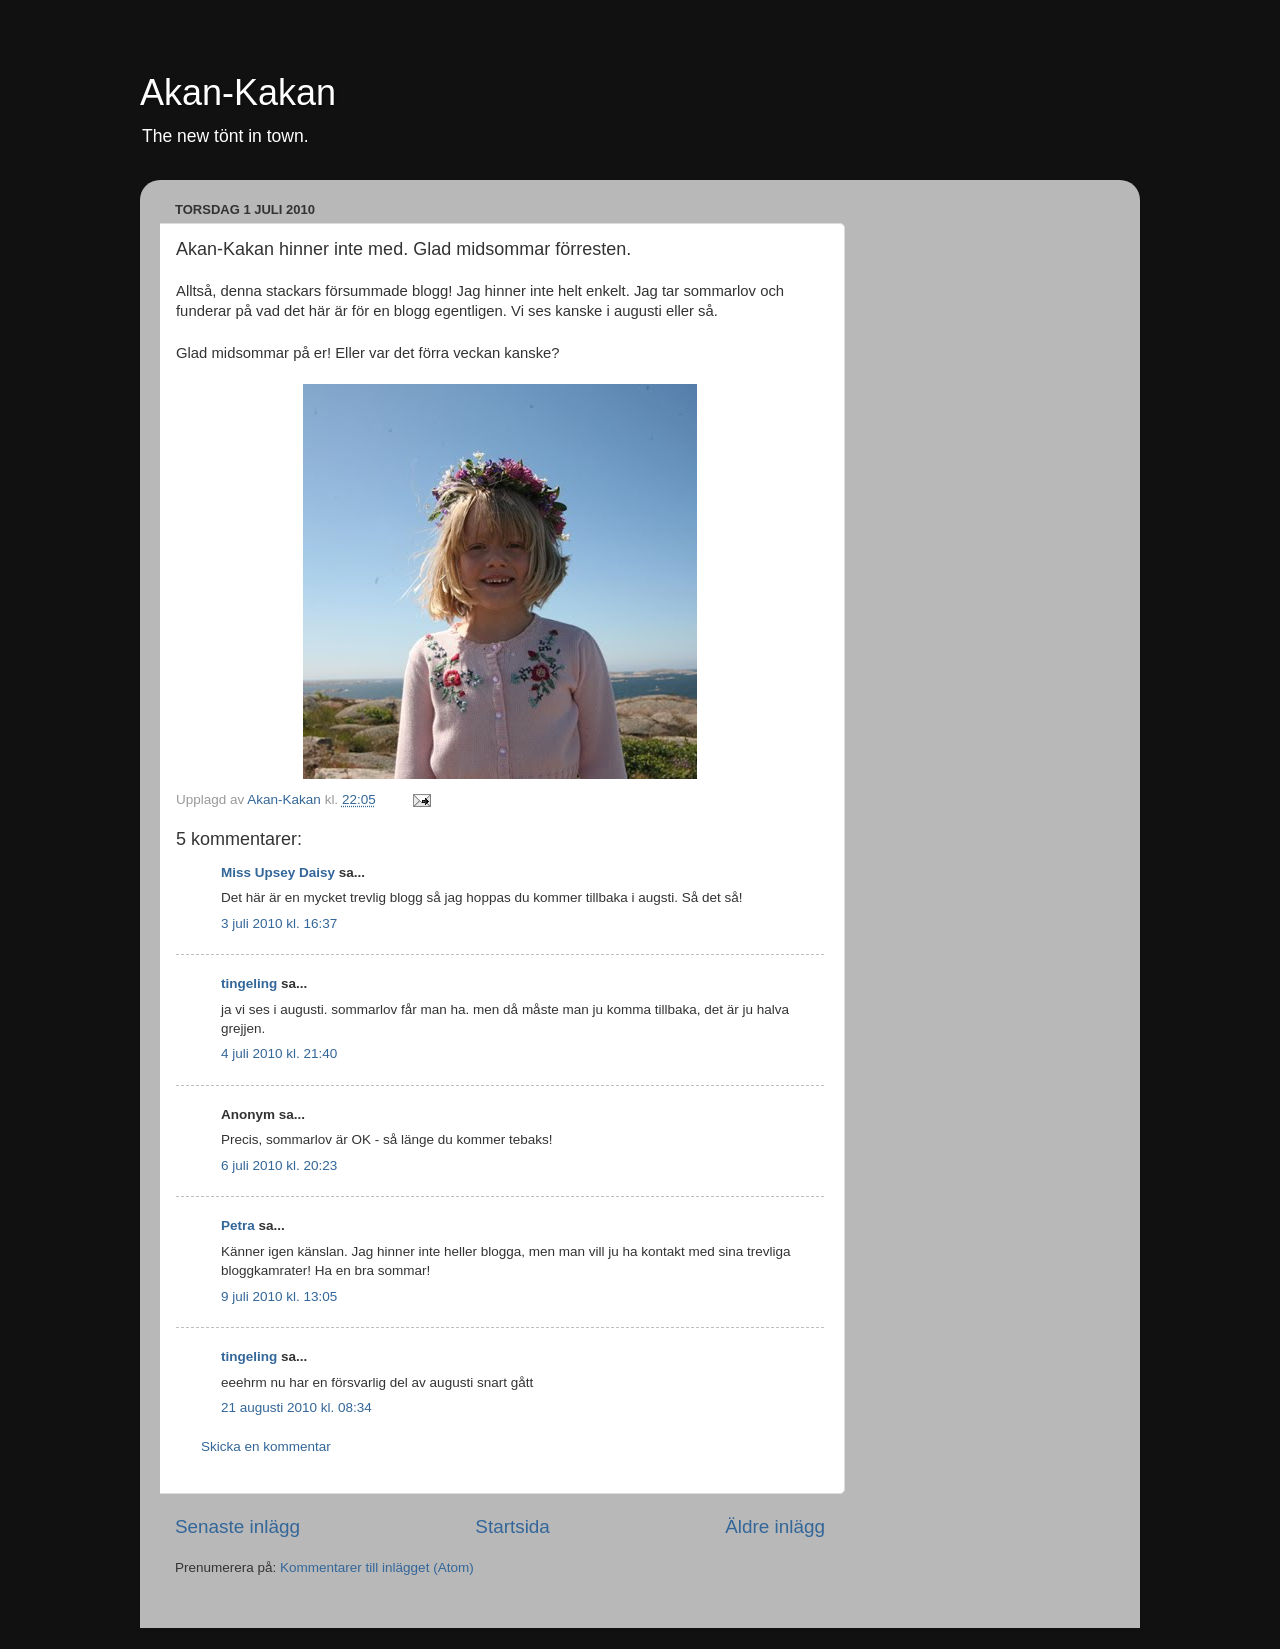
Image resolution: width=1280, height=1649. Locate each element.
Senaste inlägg (237, 1526)
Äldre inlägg (775, 1526)
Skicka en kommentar (266, 1446)
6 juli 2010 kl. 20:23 (279, 1165)
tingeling (249, 983)
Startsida (512, 1526)
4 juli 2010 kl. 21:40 (279, 1053)
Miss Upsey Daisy (278, 872)
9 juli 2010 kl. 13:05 (279, 1296)
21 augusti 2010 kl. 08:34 (296, 1407)
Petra (238, 1225)
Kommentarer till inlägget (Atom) (377, 1567)
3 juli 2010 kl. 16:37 (279, 923)
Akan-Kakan (238, 92)
